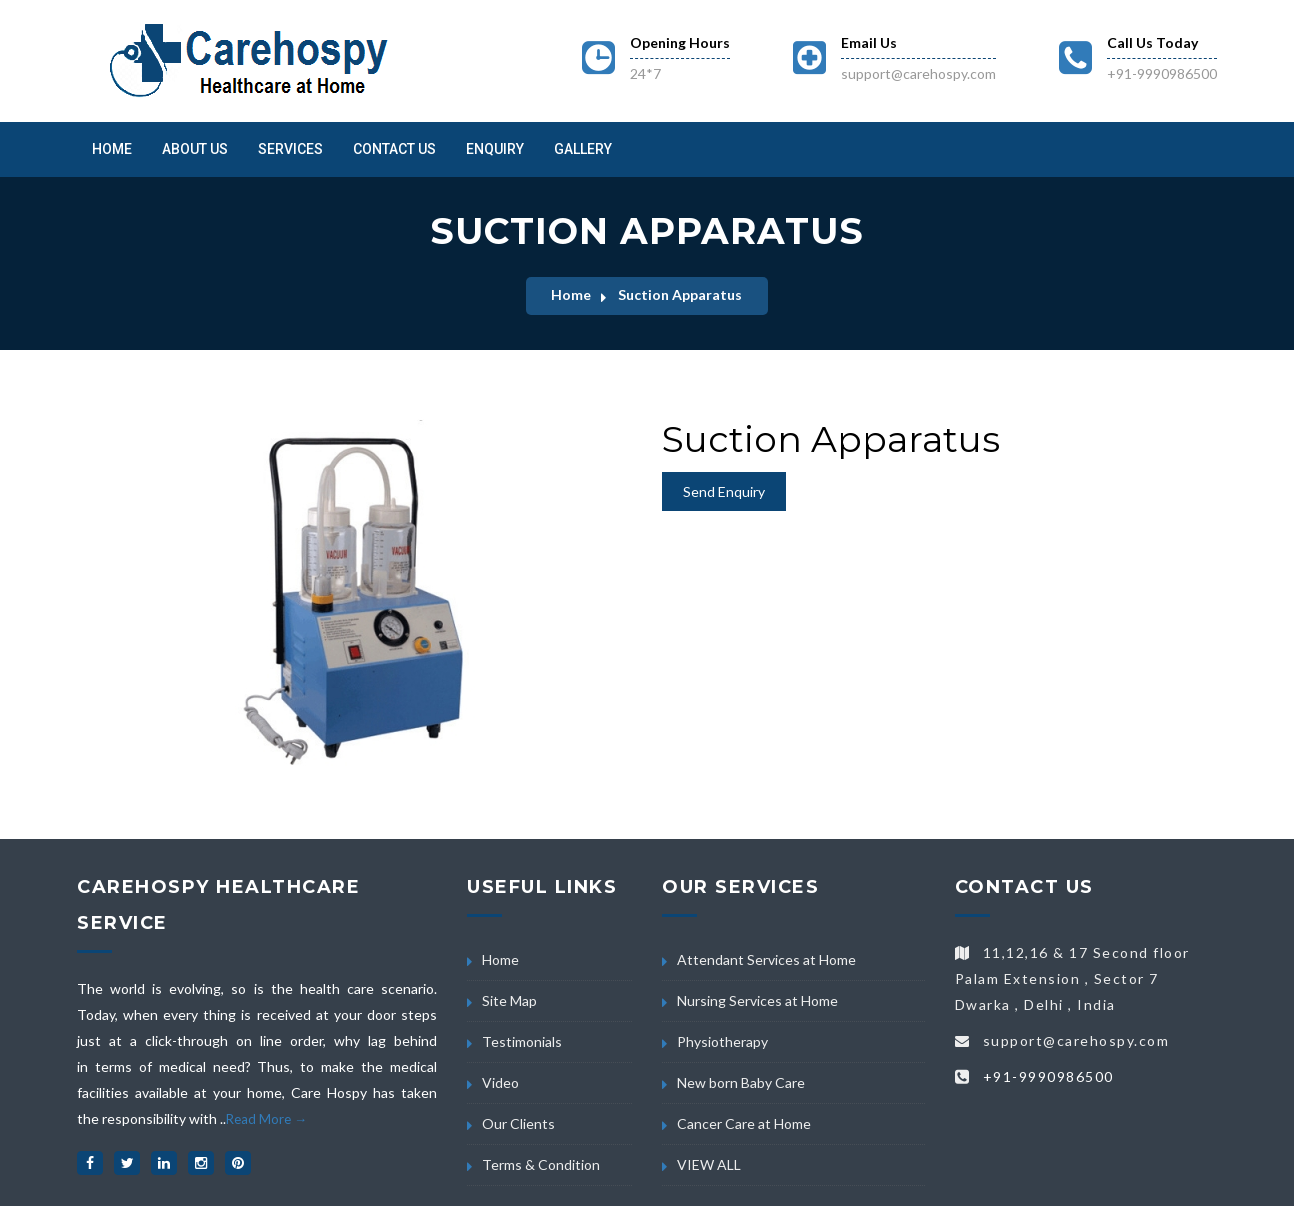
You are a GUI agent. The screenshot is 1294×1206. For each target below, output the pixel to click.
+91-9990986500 (1162, 73)
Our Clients (518, 1123)
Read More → (266, 1119)
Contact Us (394, 149)
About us (195, 149)
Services (290, 149)
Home (112, 149)
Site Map (509, 1000)
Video (500, 1082)
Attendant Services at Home (766, 959)
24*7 (645, 73)
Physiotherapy (722, 1041)
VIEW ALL (709, 1164)
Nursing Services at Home (757, 1000)
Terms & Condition (541, 1164)
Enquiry (495, 149)
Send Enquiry (724, 491)
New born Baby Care (741, 1082)
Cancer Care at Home (744, 1123)
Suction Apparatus (680, 294)
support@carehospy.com (918, 73)
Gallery (583, 149)
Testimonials (522, 1041)
